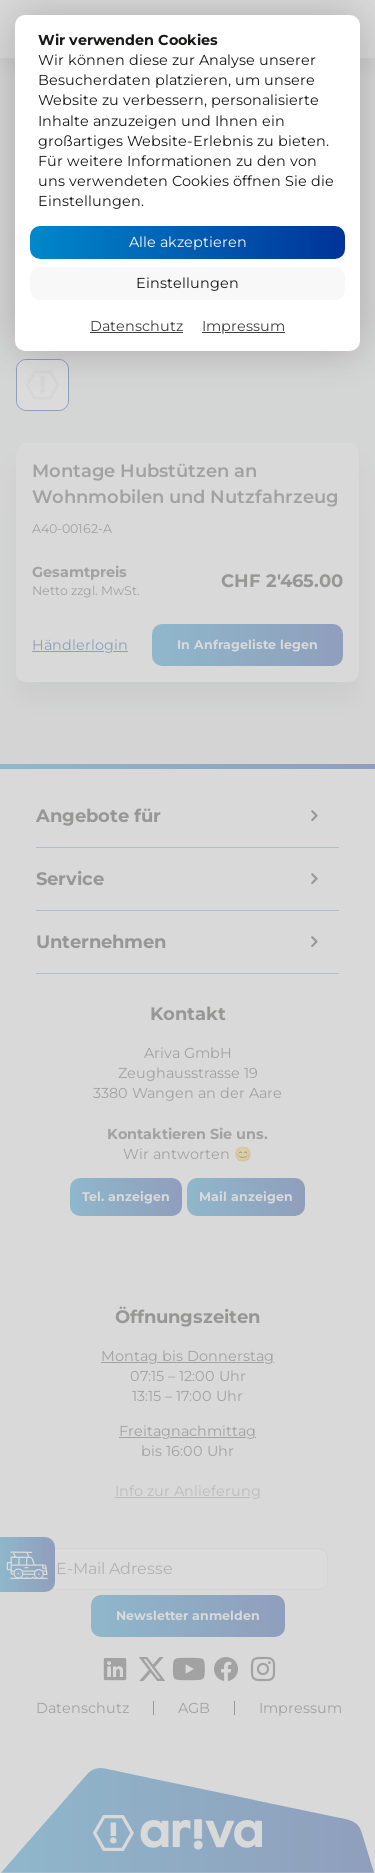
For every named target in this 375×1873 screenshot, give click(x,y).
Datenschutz (136, 326)
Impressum (243, 326)
